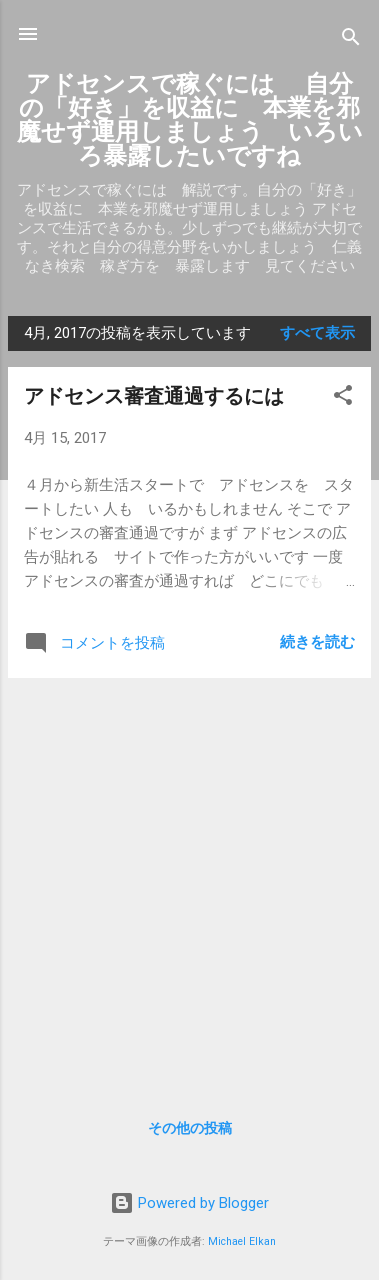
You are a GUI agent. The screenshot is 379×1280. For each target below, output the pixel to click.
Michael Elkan (242, 1241)
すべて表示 (317, 333)
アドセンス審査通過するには (154, 396)
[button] (343, 398)
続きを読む (317, 642)
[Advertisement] (189, 883)
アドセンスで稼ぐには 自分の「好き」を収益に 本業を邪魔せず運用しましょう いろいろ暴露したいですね (190, 120)
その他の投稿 (190, 1128)
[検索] (351, 40)
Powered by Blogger (189, 1203)
